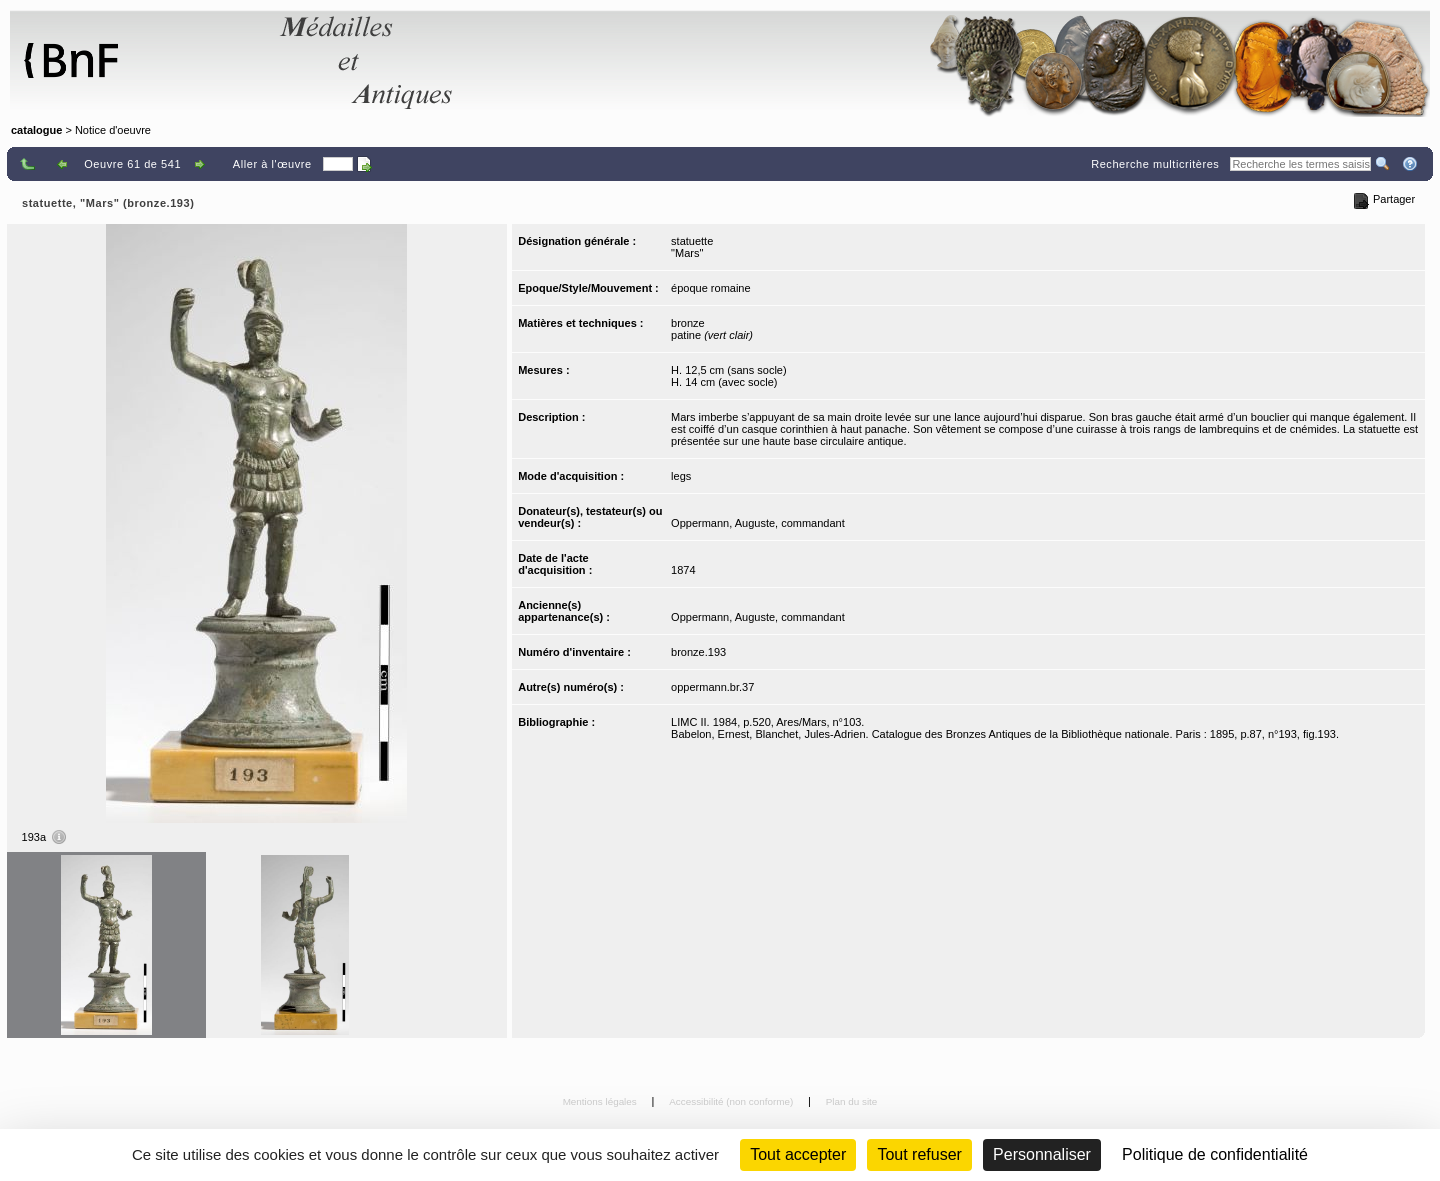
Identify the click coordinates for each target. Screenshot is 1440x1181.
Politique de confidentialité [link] (1215, 1154)
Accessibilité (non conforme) (732, 1101)
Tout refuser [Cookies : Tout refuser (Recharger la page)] (919, 1154)
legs (681, 476)
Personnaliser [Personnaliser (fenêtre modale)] (1042, 1154)
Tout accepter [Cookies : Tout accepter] (798, 1154)
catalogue (36, 130)
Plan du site (852, 1101)
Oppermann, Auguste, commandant (758, 523)
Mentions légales (601, 1101)
